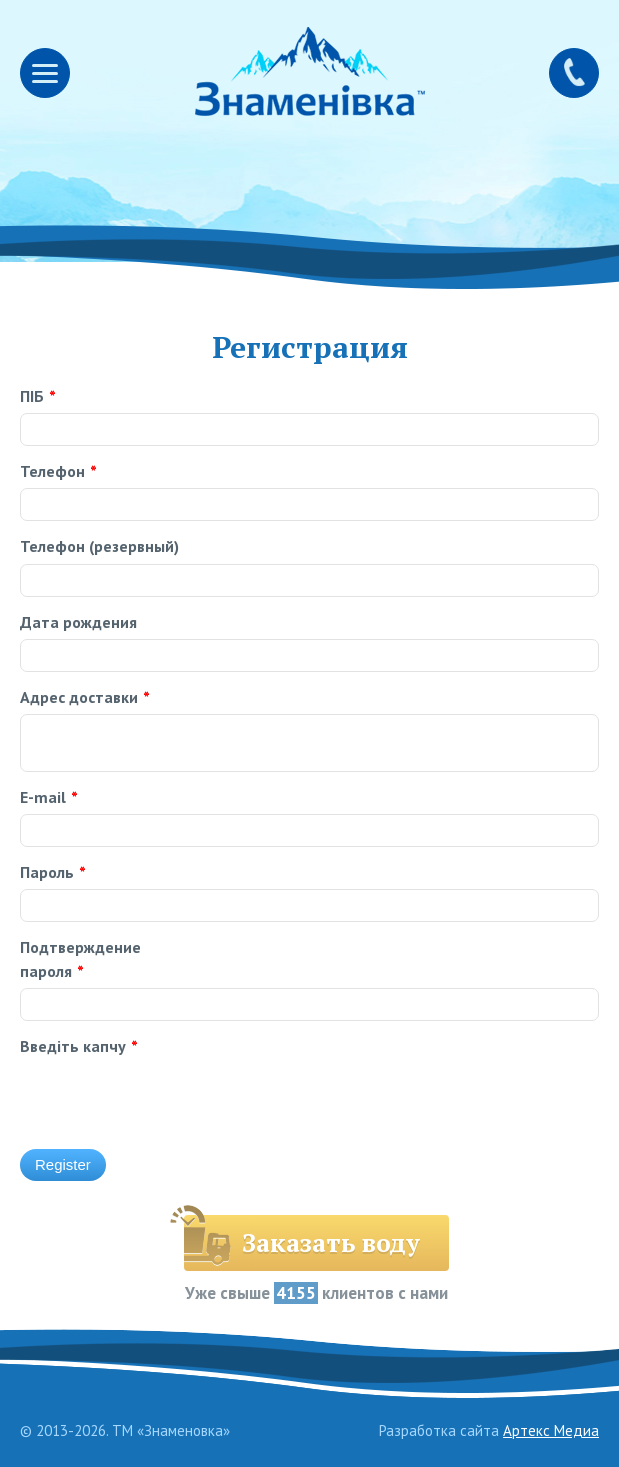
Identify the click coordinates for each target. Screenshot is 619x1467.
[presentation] (346, 1074)
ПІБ (38, 396)
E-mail (49, 797)
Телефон (58, 471)
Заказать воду (331, 1242)
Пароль (53, 872)
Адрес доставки (85, 697)
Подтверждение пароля (80, 958)
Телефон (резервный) (99, 546)
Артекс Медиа (551, 1430)
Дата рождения (78, 622)
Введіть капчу (79, 1046)
